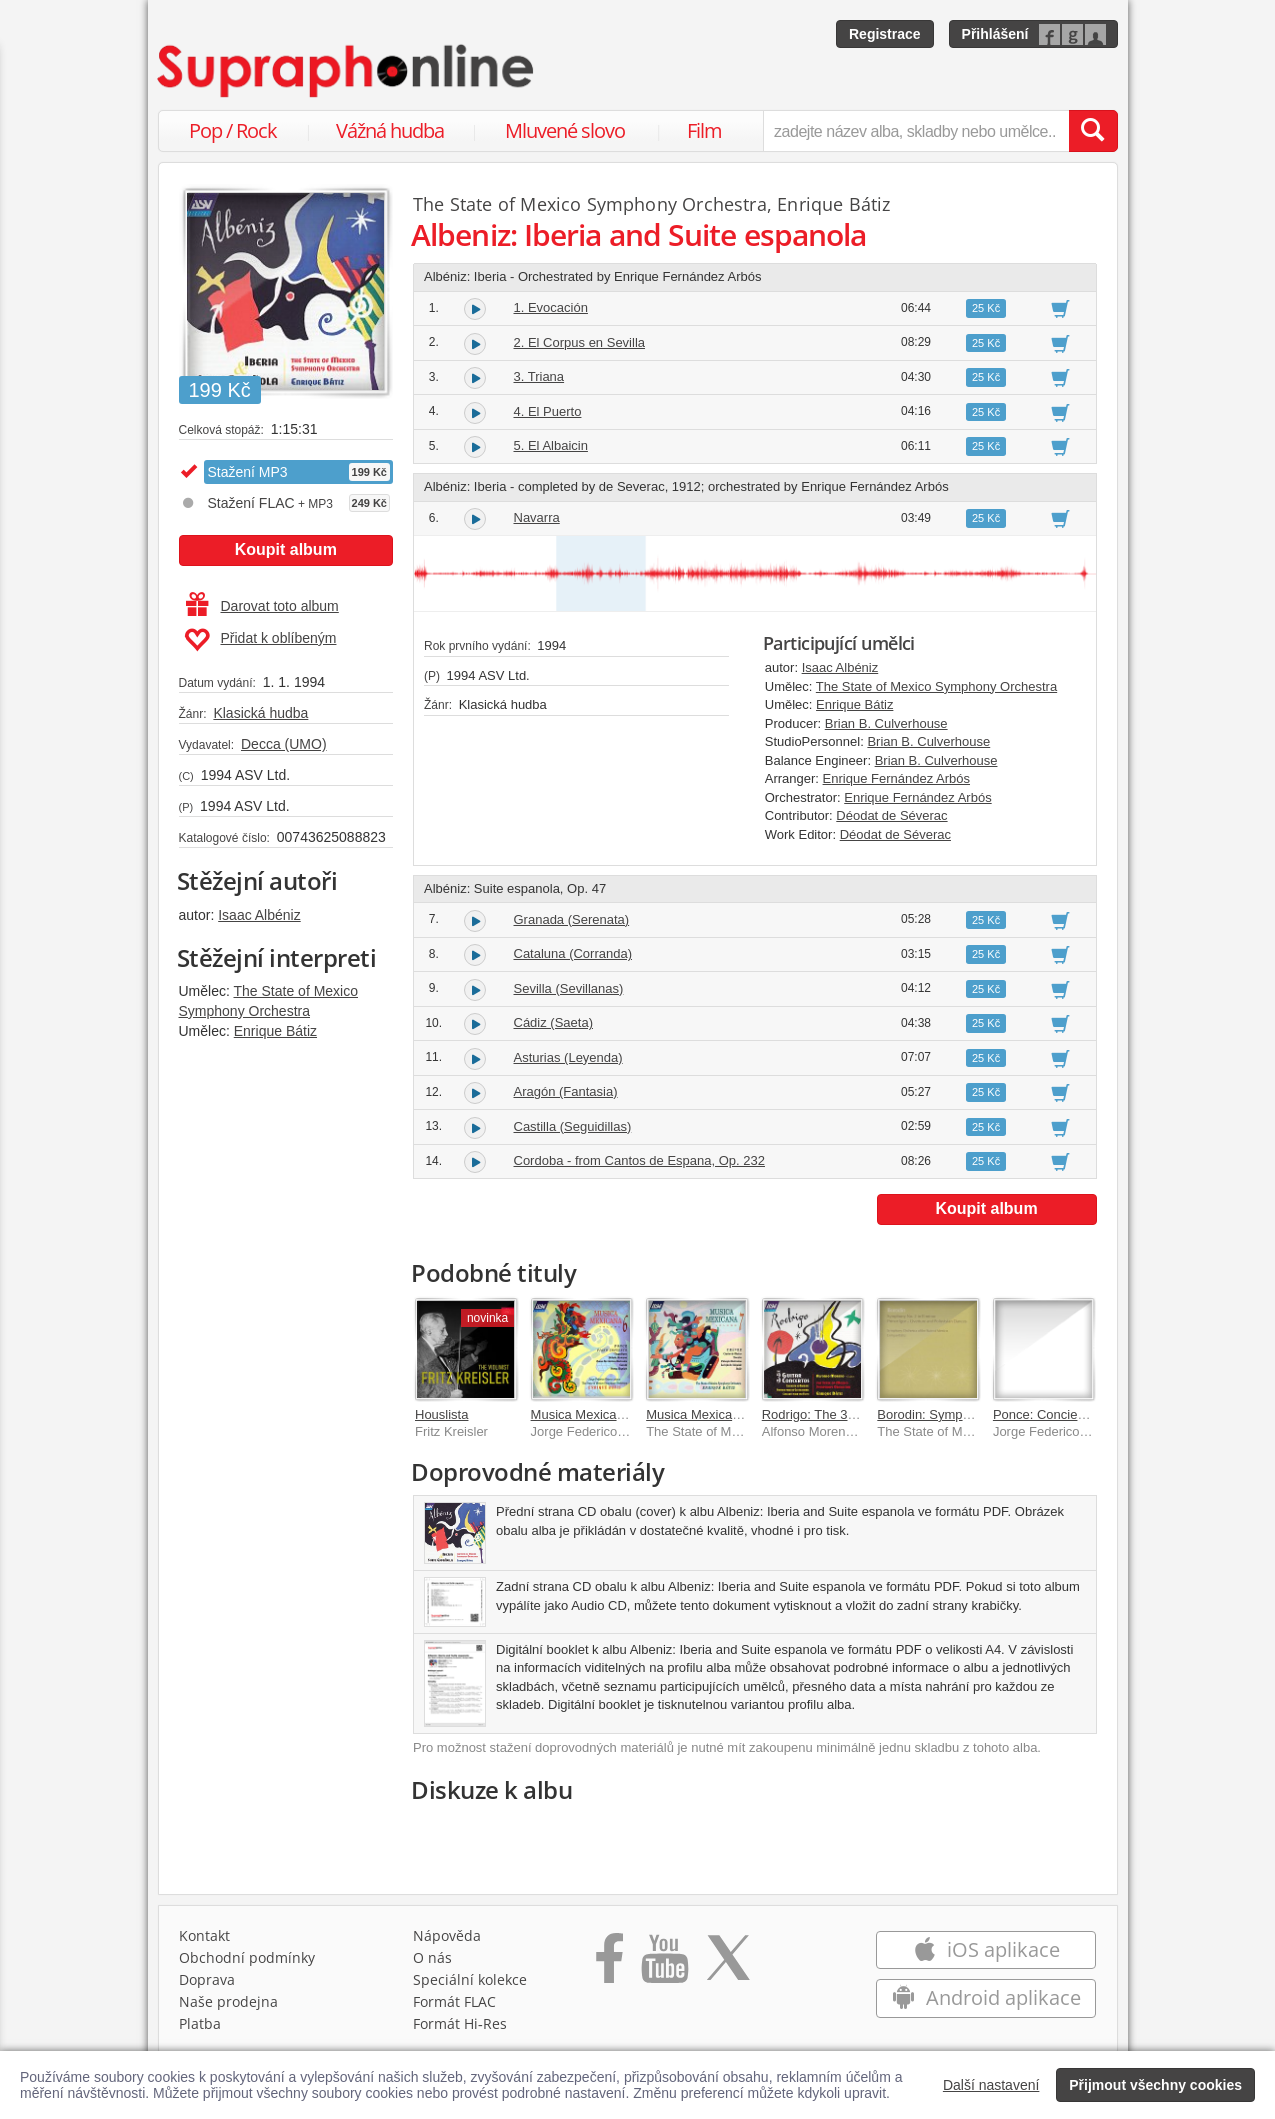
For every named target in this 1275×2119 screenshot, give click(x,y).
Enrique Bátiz (275, 1031)
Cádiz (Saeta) (553, 1022)
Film (704, 130)
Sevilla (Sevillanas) (569, 988)
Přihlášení (995, 34)
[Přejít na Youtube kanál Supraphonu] (664, 1965)
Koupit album (286, 549)
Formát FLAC (454, 2001)
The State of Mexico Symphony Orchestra (590, 204)
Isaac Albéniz (259, 915)
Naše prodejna (228, 2001)
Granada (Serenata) (572, 919)
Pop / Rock (233, 130)
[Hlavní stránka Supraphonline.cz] (347, 71)
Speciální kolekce (470, 1979)
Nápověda (447, 1935)
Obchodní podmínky (247, 1957)
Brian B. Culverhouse (886, 723)
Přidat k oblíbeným (260, 640)
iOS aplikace (986, 1949)
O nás (432, 1957)
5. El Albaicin (551, 445)
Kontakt (204, 1935)
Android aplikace (986, 1997)
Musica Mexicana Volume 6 (610, 1414)
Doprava (207, 1979)
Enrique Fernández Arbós (896, 778)
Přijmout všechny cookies (1155, 2085)
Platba (200, 2023)
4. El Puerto (548, 411)
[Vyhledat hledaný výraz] (1093, 131)
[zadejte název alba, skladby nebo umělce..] (915, 131)
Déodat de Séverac (891, 815)
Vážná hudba (390, 130)
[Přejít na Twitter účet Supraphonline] (728, 1965)
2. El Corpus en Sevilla (580, 342)
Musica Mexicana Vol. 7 (714, 1414)
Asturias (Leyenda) (568, 1057)
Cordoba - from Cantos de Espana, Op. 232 (639, 1160)
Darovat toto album (262, 606)
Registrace (885, 34)
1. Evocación (551, 307)
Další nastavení (991, 2085)
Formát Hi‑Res (460, 2023)
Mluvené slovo (565, 130)
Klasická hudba (260, 713)
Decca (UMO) (284, 744)
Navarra (537, 517)
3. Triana (539, 376)
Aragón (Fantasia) (566, 1091)
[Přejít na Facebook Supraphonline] (609, 1965)
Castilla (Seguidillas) (573, 1126)
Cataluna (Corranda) (573, 953)
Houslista (441, 1414)
